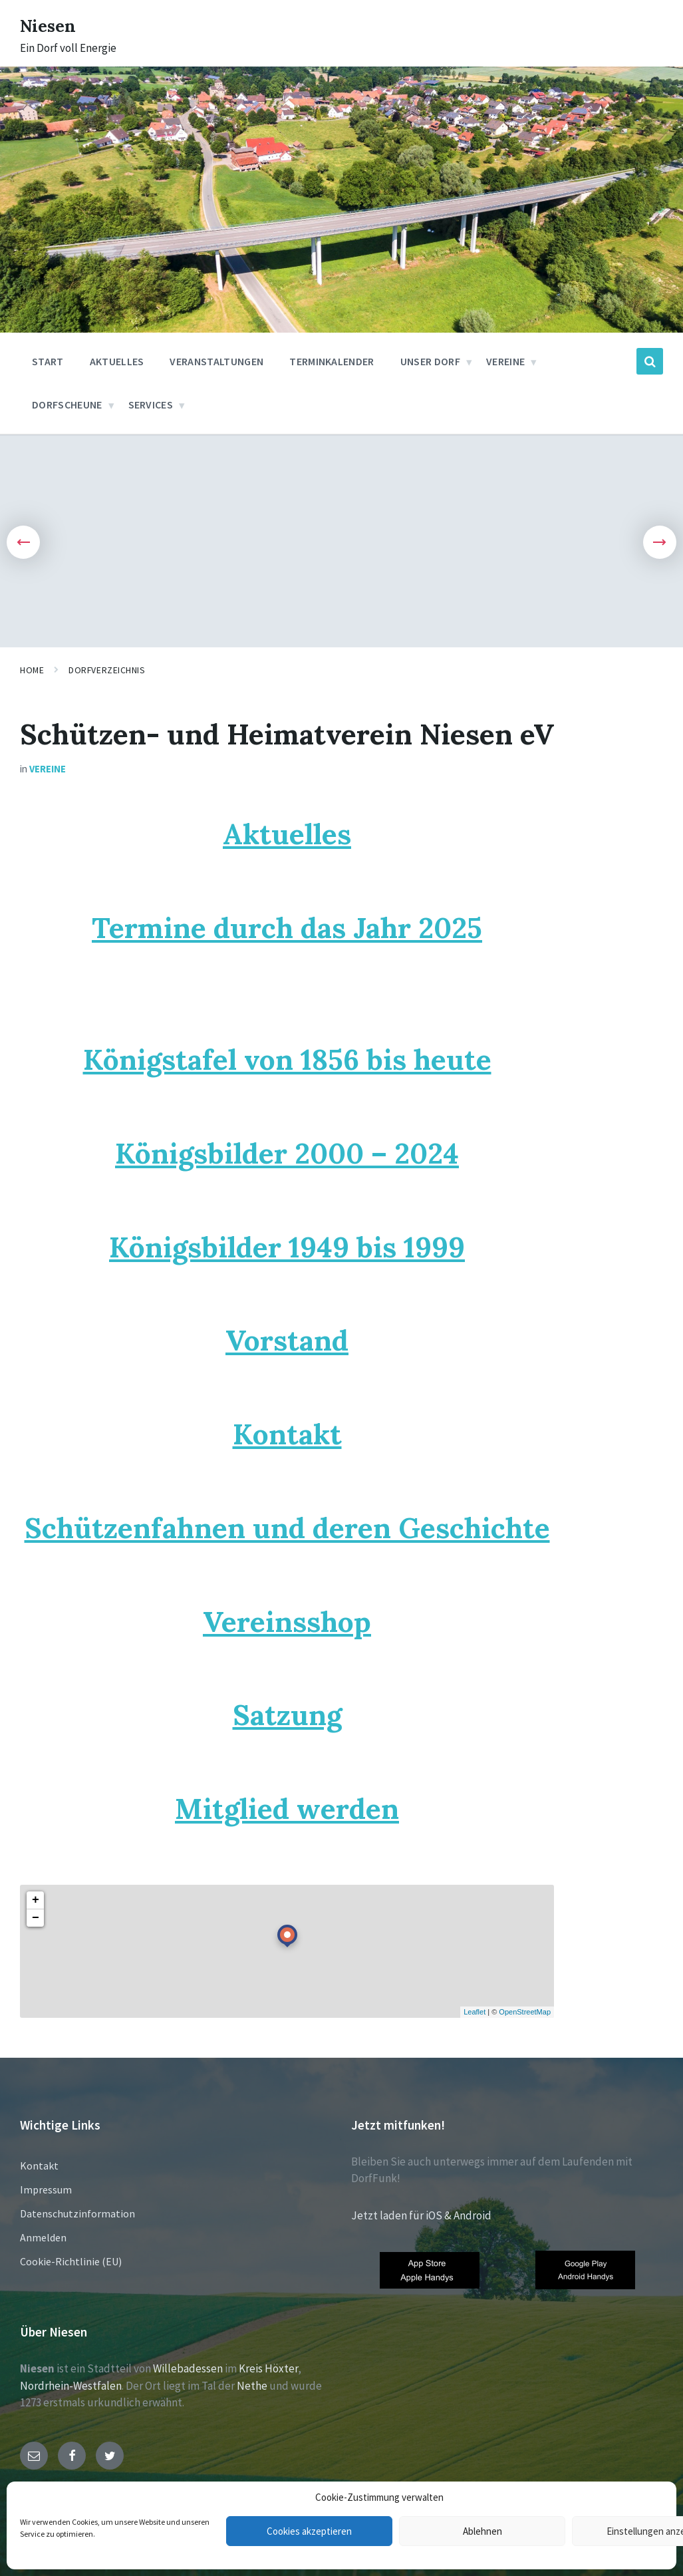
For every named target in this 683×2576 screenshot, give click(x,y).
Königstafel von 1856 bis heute (287, 1059)
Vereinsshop (287, 1621)
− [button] (35, 1918)
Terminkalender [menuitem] (331, 361)
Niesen (53, 24)
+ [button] (35, 1900)
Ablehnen (482, 2531)
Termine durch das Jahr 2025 (287, 927)
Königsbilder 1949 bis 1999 (287, 1247)
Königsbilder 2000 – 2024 (287, 1153)
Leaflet (474, 2012)
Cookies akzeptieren (309, 2531)
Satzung (287, 1714)
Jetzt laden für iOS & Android (421, 2215)
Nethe (252, 2385)
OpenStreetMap (525, 2012)
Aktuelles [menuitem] (117, 361)
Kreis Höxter (268, 2368)
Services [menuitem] (151, 404)
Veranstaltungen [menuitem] (216, 361)
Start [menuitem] (48, 361)
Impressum (46, 2189)
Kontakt (287, 1434)
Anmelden (43, 2237)
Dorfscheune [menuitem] (67, 404)
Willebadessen (188, 2368)
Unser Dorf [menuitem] (430, 361)
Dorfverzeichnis (106, 670)
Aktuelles (287, 834)
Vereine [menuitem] (505, 361)
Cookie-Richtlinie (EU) (71, 2261)
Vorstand (286, 1340)
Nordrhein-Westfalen (71, 2385)
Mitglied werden (287, 1808)
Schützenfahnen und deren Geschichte (287, 1528)
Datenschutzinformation (77, 2213)
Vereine (47, 768)
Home (32, 670)
